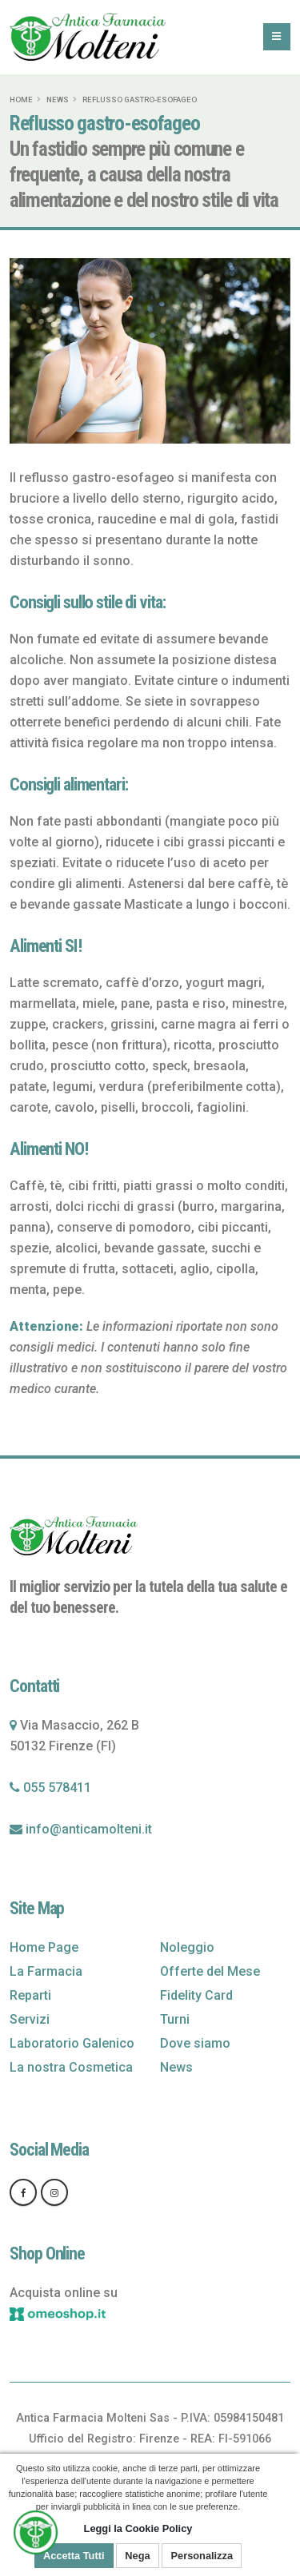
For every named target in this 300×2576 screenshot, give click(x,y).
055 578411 (57, 1787)
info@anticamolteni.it (89, 1829)
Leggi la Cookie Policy (138, 2528)
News (57, 99)
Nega (137, 2556)
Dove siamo (195, 2043)
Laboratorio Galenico (72, 2043)
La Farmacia (46, 1971)
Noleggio (187, 1947)
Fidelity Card (196, 1995)
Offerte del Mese (210, 1971)
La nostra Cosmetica (71, 2067)
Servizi (30, 2019)
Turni (175, 2019)
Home (21, 99)
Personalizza (202, 2556)
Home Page (44, 1947)
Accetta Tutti (74, 2556)
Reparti (30, 1995)
